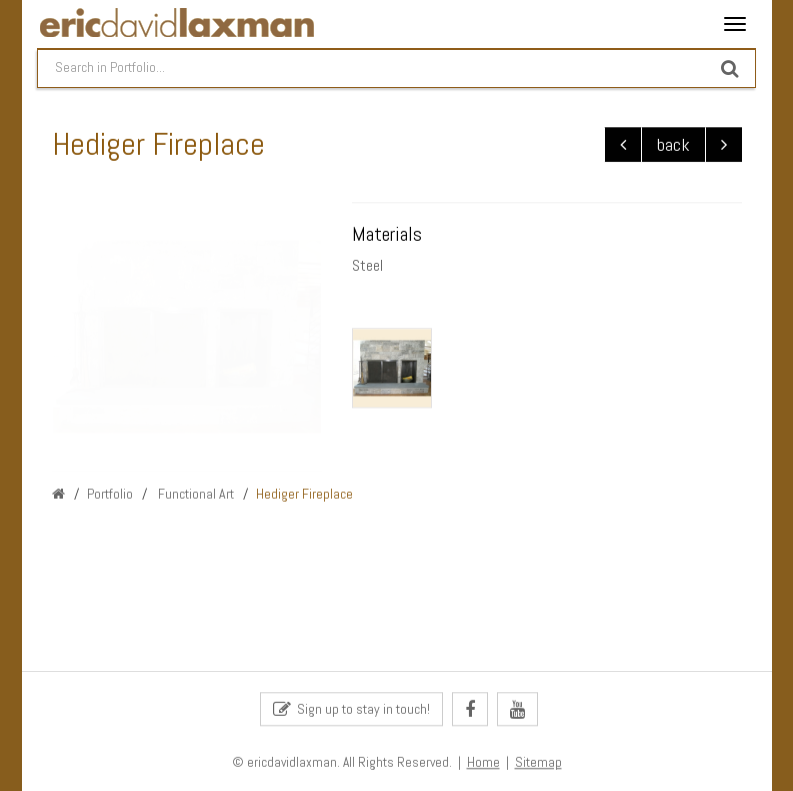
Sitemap (538, 763)
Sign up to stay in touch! (351, 710)
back (673, 145)
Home (483, 763)
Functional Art (194, 494)
